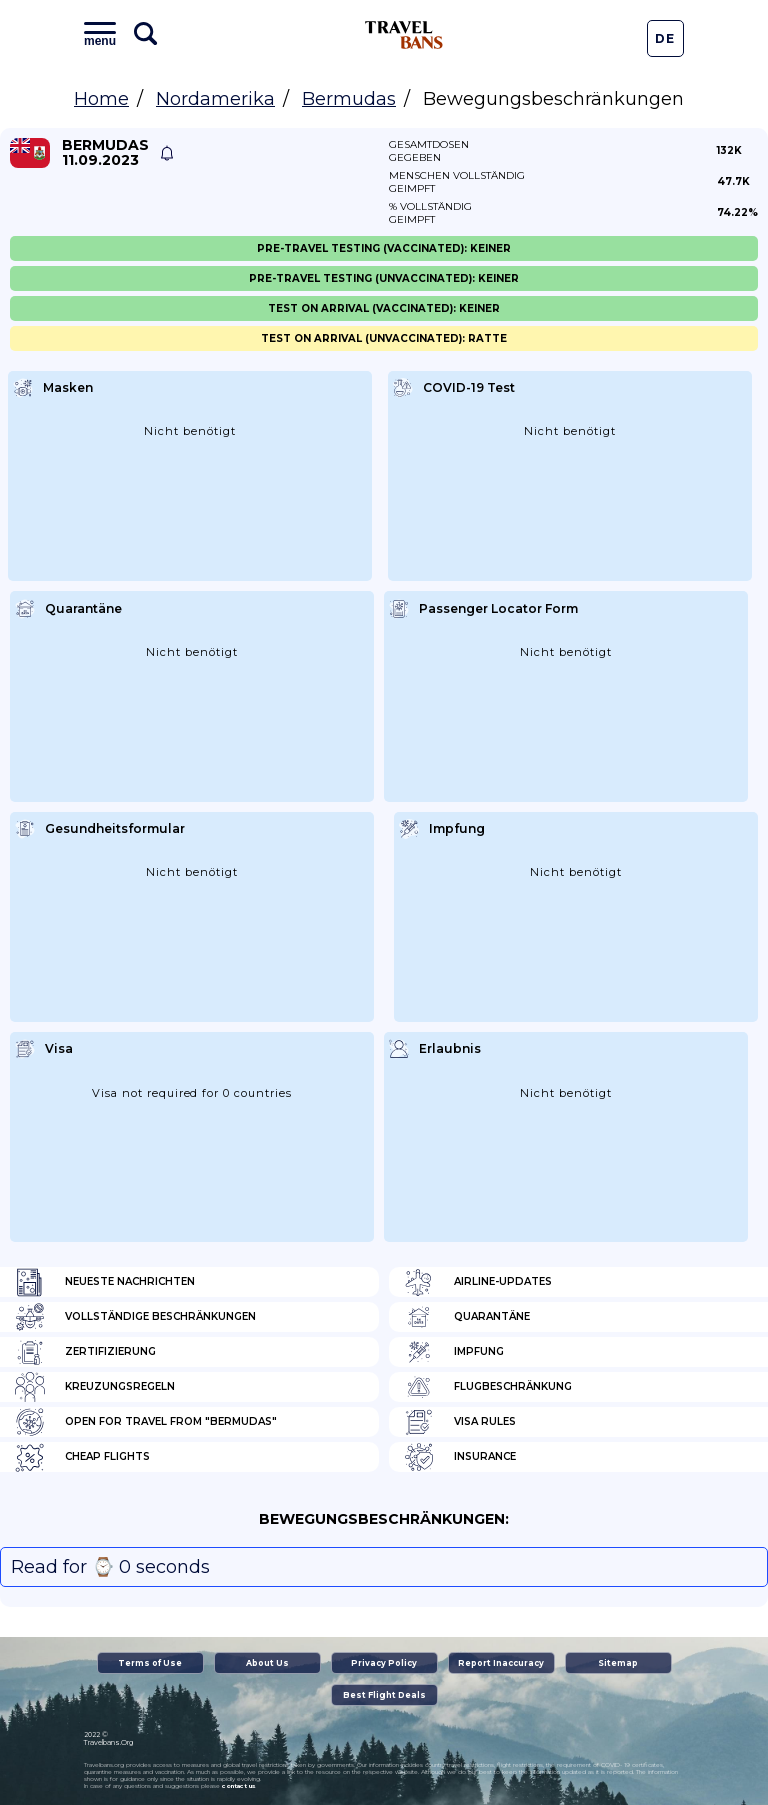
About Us (267, 1663)
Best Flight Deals (384, 1695)
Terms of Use (150, 1663)
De (665, 38)
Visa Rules (460, 1422)
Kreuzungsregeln (95, 1387)
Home (101, 99)
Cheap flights (82, 1457)
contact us (238, 1786)
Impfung (454, 1352)
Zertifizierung (85, 1352)
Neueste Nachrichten (105, 1282)
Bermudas (349, 99)
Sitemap (618, 1663)
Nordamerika (215, 99)
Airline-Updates (478, 1282)
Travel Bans (404, 35)
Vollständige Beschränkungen (135, 1317)
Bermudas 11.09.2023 (105, 153)
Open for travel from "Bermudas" (146, 1422)
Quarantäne (467, 1317)
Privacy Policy (384, 1663)
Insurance (460, 1457)
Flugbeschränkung (488, 1387)
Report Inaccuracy (501, 1663)
